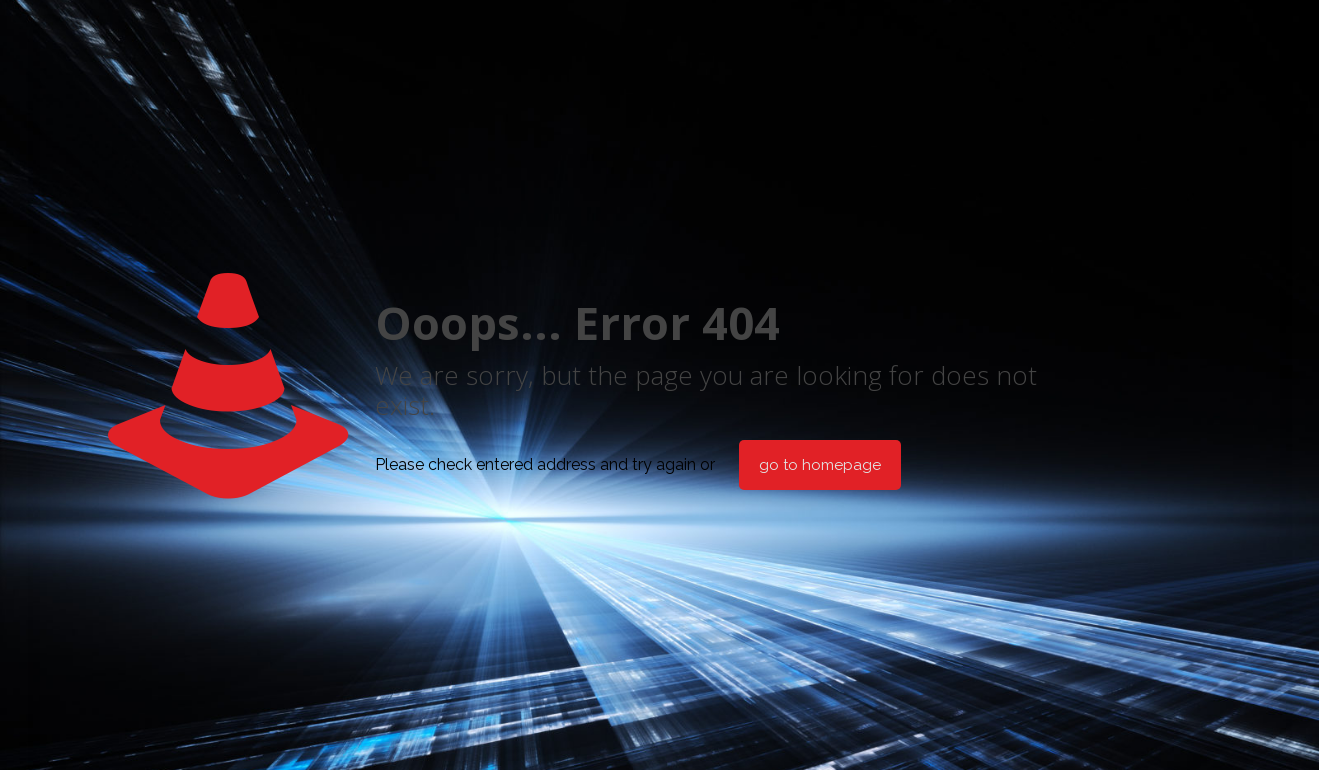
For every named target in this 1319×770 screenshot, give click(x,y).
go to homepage (820, 465)
